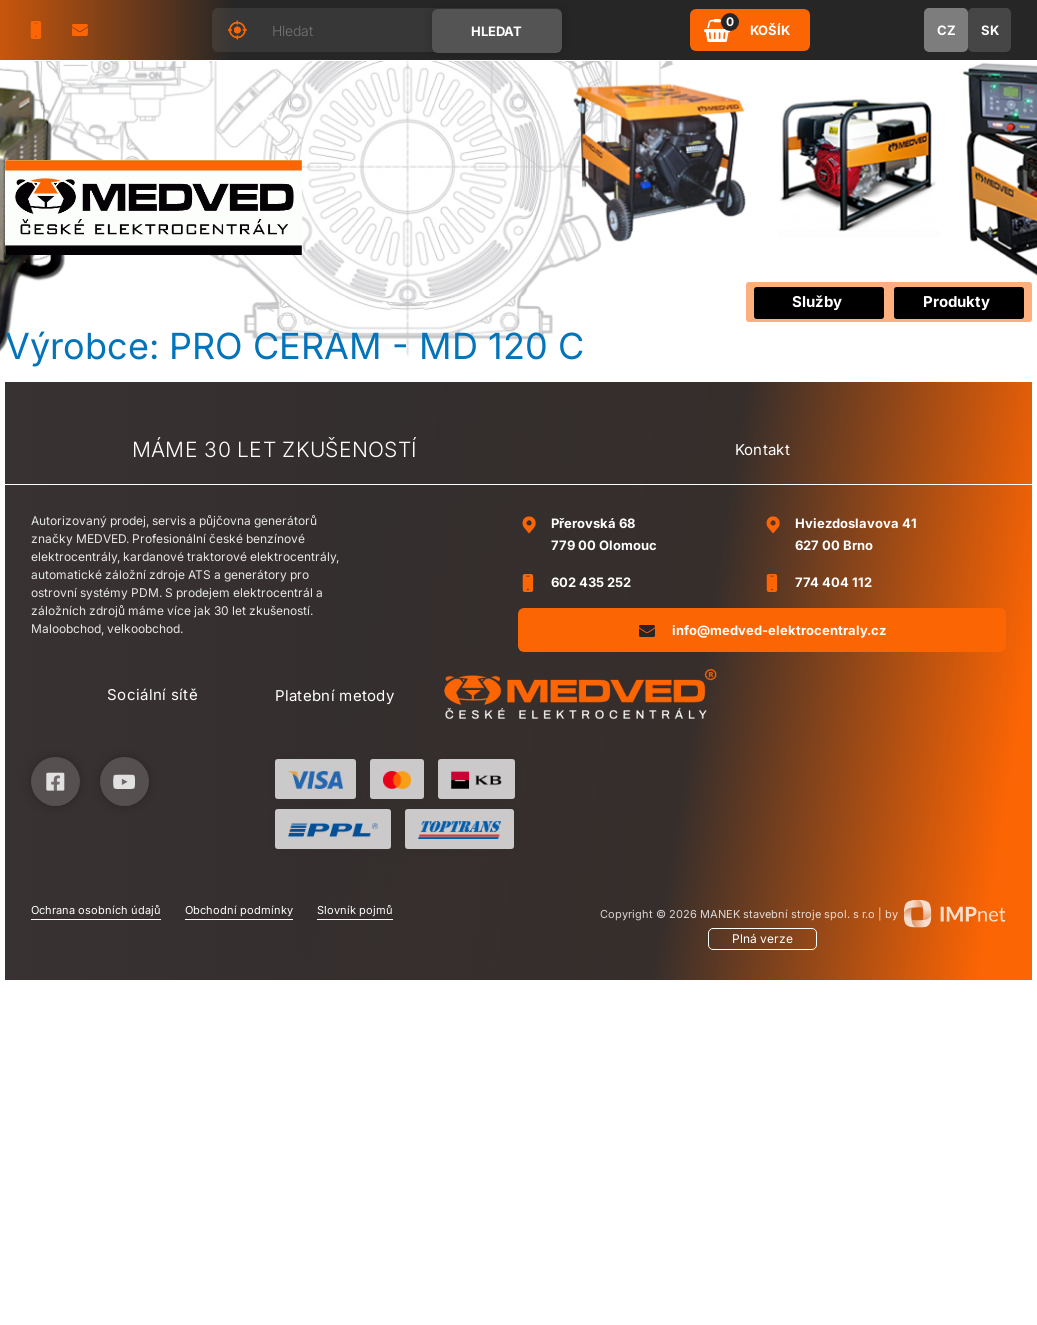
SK (990, 30)
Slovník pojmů (355, 910)
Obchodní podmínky (239, 910)
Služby (817, 301)
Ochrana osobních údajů (96, 910)
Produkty (956, 301)
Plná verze (762, 938)
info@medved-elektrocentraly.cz (762, 629)
